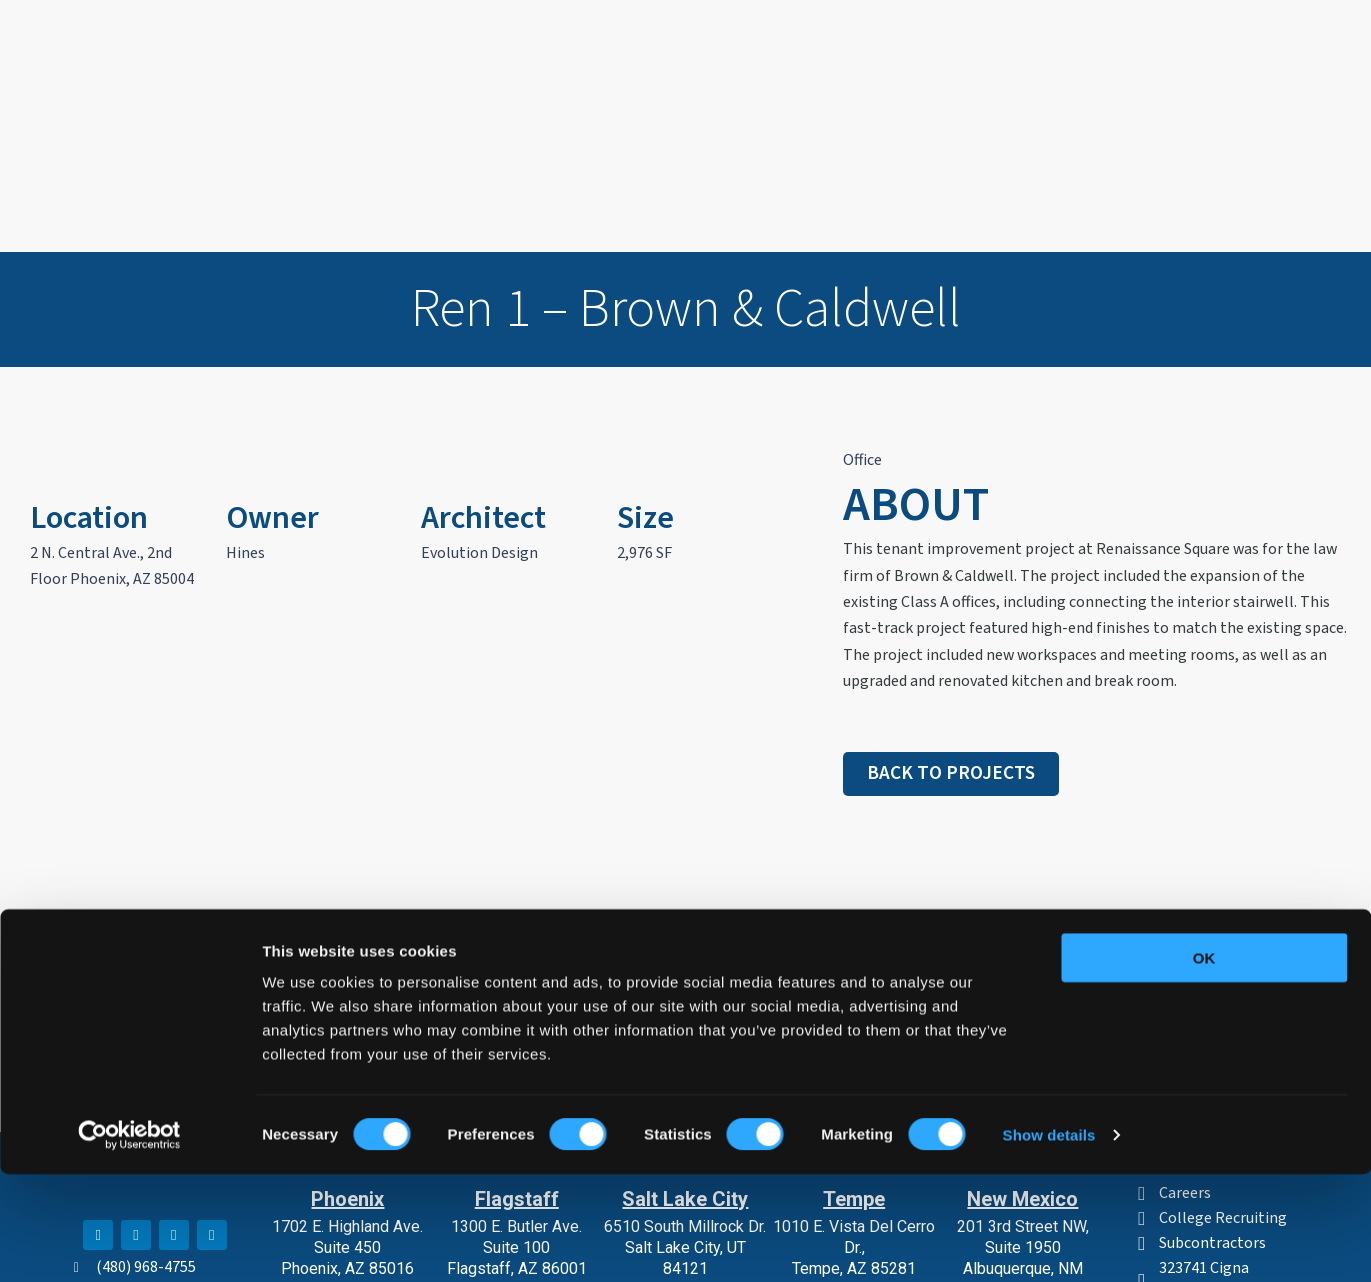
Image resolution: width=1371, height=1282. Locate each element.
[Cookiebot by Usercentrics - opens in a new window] (129, 1243)
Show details (1049, 1242)
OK (1204, 1065)
